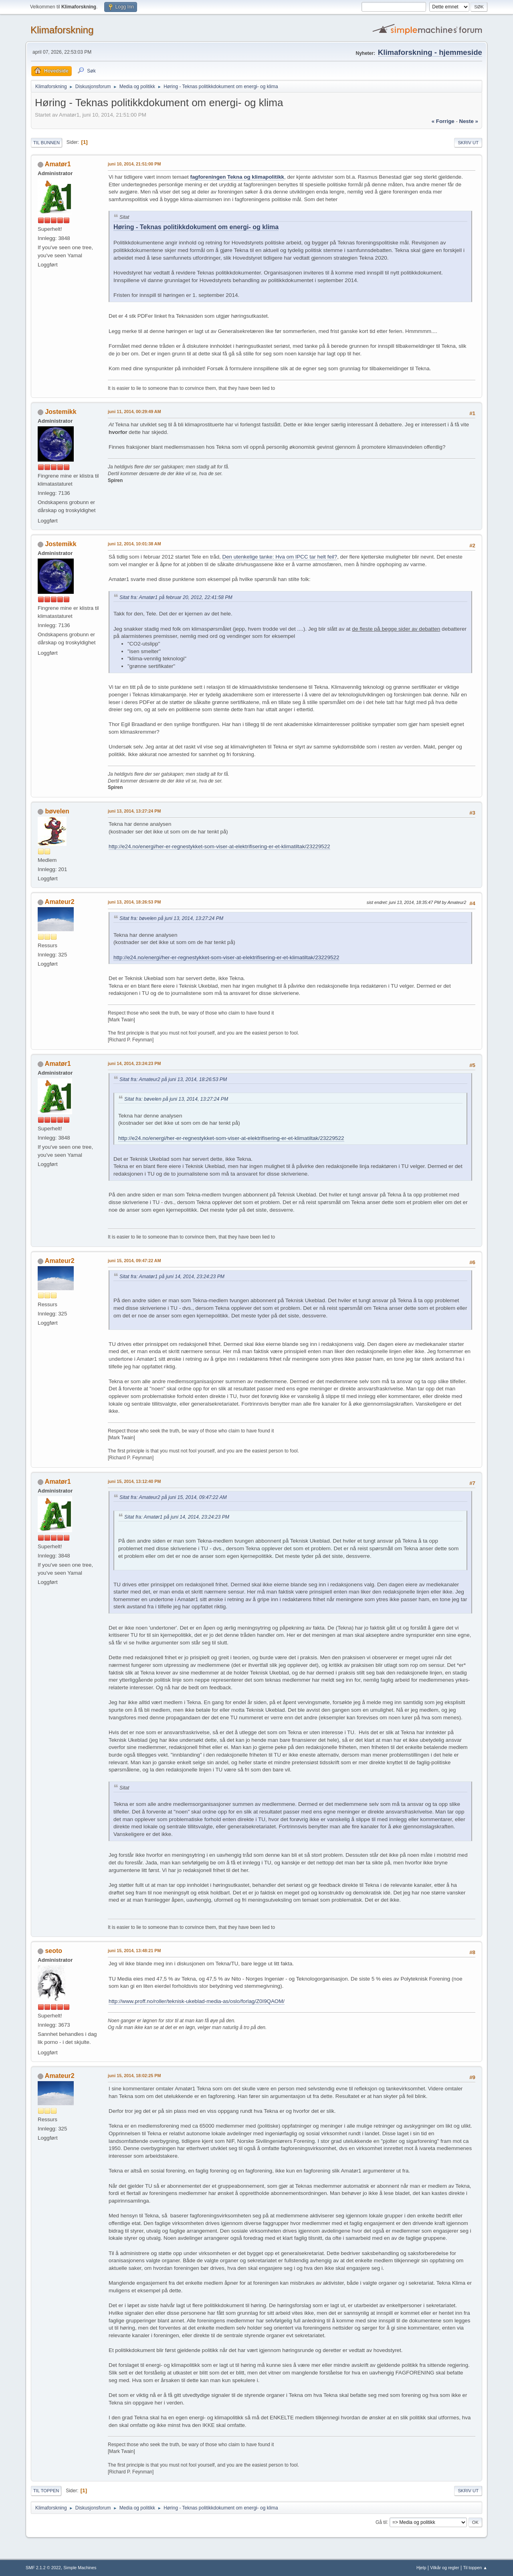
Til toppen (46, 2490)
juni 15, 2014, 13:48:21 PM (134, 1950)
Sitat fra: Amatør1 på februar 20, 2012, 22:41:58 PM (175, 597)
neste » (468, 121)
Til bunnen (46, 142)
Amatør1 (58, 164)
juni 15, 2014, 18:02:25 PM (134, 2075)
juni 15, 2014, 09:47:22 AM (134, 1260)
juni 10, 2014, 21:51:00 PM (134, 163)
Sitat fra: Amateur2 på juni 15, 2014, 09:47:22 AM (173, 1497)
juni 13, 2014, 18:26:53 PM (134, 902)
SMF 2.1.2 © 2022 (43, 2567)
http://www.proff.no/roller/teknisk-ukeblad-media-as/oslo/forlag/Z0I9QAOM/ (197, 2001)
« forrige (443, 121)
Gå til (381, 2522)
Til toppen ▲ (475, 2567)
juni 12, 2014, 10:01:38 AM (134, 543)
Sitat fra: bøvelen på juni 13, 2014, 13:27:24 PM (171, 918)
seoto (53, 1950)
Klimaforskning (61, 29)
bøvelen (57, 811)
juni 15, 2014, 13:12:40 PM (134, 1481)
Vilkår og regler (444, 2567)
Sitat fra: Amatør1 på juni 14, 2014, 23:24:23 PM (171, 1276)
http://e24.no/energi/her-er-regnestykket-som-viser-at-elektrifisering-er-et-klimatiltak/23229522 (219, 846)
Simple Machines (79, 2567)
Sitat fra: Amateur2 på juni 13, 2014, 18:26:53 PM (173, 1079)
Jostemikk (60, 411)
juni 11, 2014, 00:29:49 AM (134, 411)
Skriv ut (468, 142)
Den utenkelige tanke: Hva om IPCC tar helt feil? (279, 557)
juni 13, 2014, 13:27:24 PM (134, 811)
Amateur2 (60, 901)
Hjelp (421, 2567)
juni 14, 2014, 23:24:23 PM (134, 1063)
